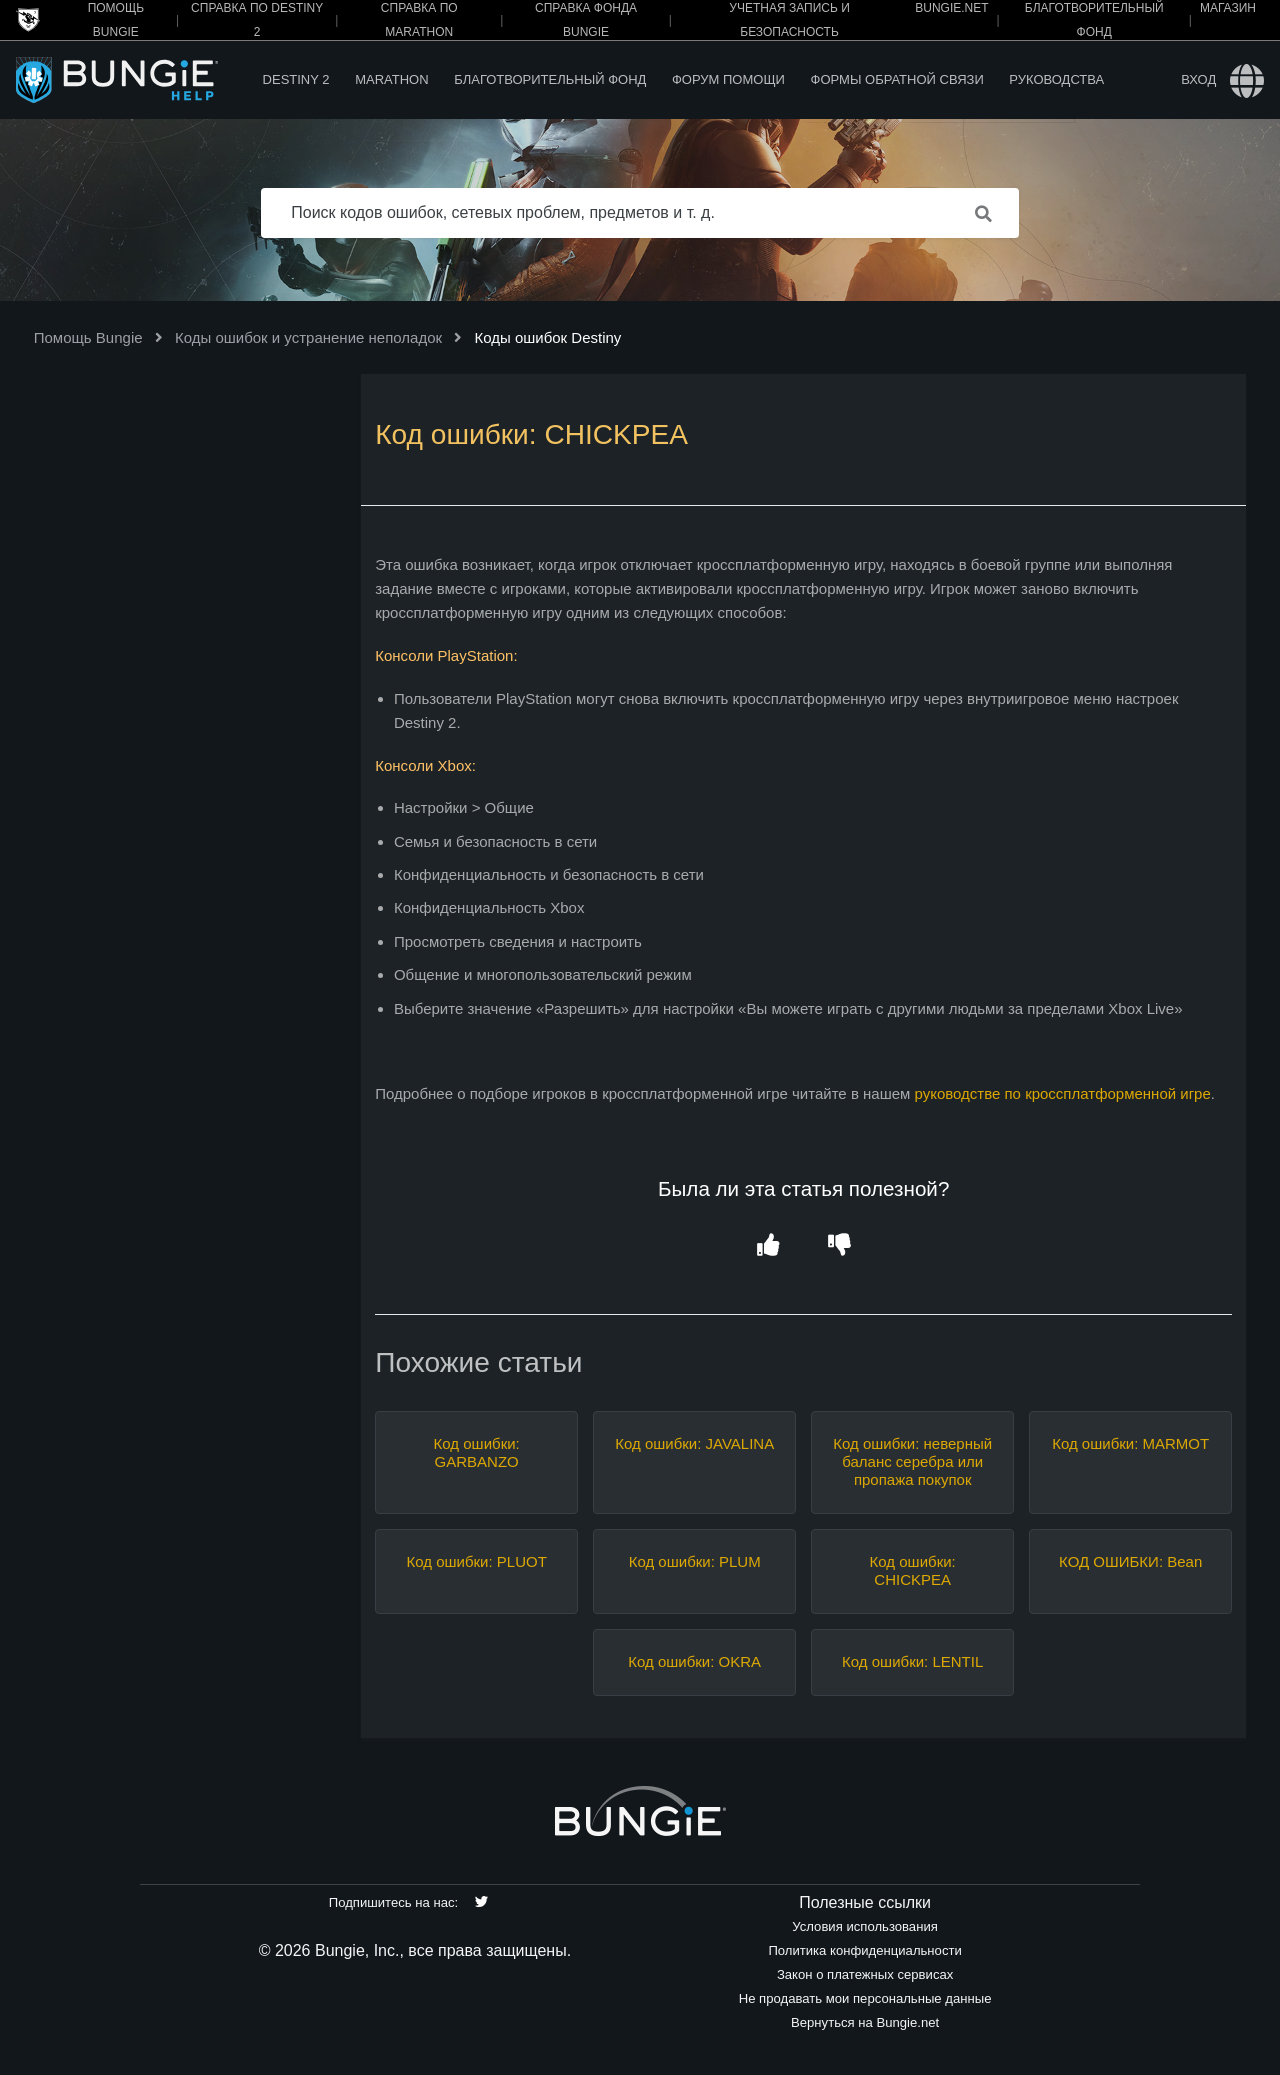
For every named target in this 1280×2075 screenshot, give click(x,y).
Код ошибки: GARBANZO (477, 1452)
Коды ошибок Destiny (547, 337)
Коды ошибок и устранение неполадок (308, 337)
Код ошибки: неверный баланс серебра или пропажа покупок (912, 1461)
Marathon (391, 79)
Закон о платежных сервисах (865, 1974)
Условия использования (865, 1926)
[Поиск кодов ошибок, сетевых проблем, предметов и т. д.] (640, 213)
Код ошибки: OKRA (694, 1661)
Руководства (1056, 79)
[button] (767, 1245)
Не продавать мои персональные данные (865, 1998)
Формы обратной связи (897, 79)
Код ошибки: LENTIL (912, 1661)
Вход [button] (1198, 79)
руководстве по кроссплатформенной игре (1063, 1093)
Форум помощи (728, 79)
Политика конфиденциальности (864, 1950)
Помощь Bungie (88, 337)
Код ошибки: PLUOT (477, 1561)
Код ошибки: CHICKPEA (913, 1570)
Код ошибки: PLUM (695, 1561)
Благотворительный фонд (550, 79)
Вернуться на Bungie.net (865, 2022)
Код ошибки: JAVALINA (694, 1443)
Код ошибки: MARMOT (1130, 1443)
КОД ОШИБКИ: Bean (1130, 1561)
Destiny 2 (296, 79)
